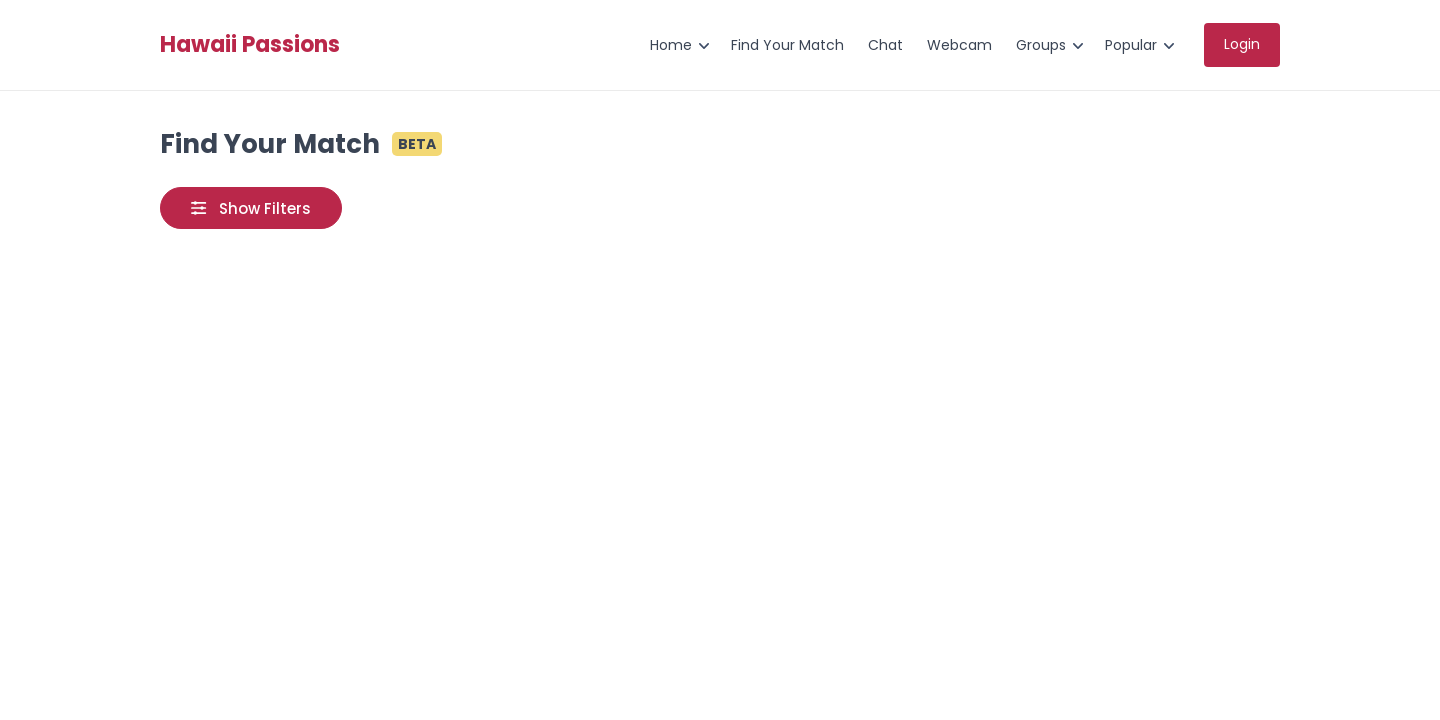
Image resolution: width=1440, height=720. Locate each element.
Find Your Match (787, 45)
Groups (1041, 45)
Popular (1131, 45)
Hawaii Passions (250, 45)
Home (671, 45)
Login (1242, 44)
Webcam (959, 45)
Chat (885, 45)
